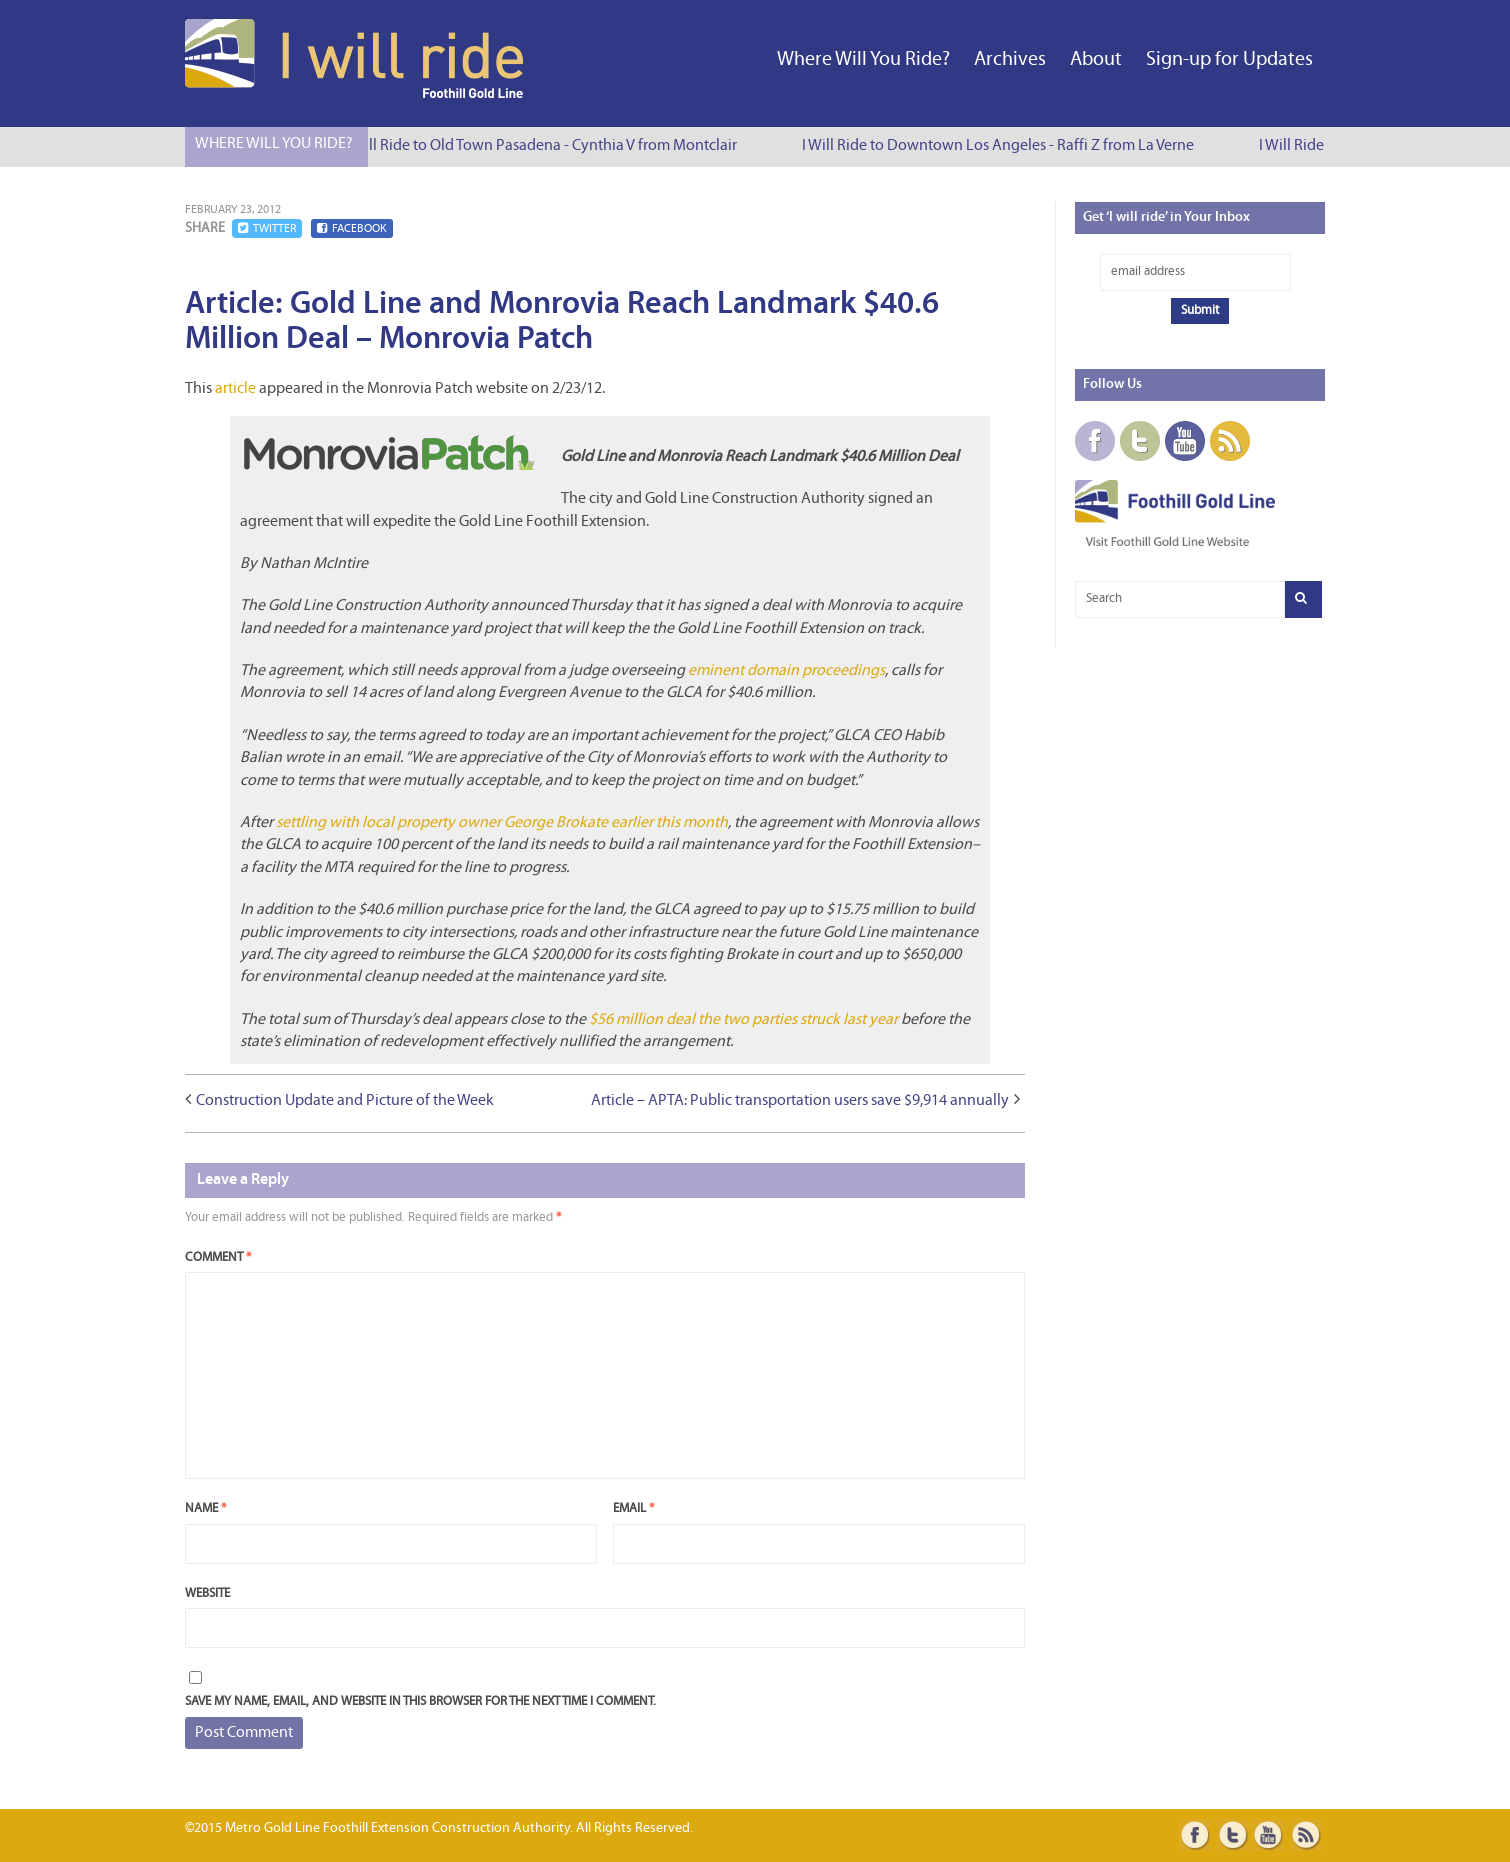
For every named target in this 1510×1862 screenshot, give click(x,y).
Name (205, 1508)
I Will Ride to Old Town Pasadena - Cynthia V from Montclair (544, 146)
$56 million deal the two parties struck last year (743, 1020)
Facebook (352, 228)
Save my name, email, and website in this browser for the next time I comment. (420, 1701)
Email (633, 1508)
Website (207, 1593)
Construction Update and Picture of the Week (345, 1101)
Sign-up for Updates (1229, 60)
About (1096, 60)
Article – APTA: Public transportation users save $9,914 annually (800, 1101)
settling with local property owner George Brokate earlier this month (502, 823)
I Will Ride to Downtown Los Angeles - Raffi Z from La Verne (1001, 146)
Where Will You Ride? (863, 60)
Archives (1010, 60)
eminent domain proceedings (786, 671)
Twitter (267, 228)
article (235, 389)
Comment (218, 1257)
